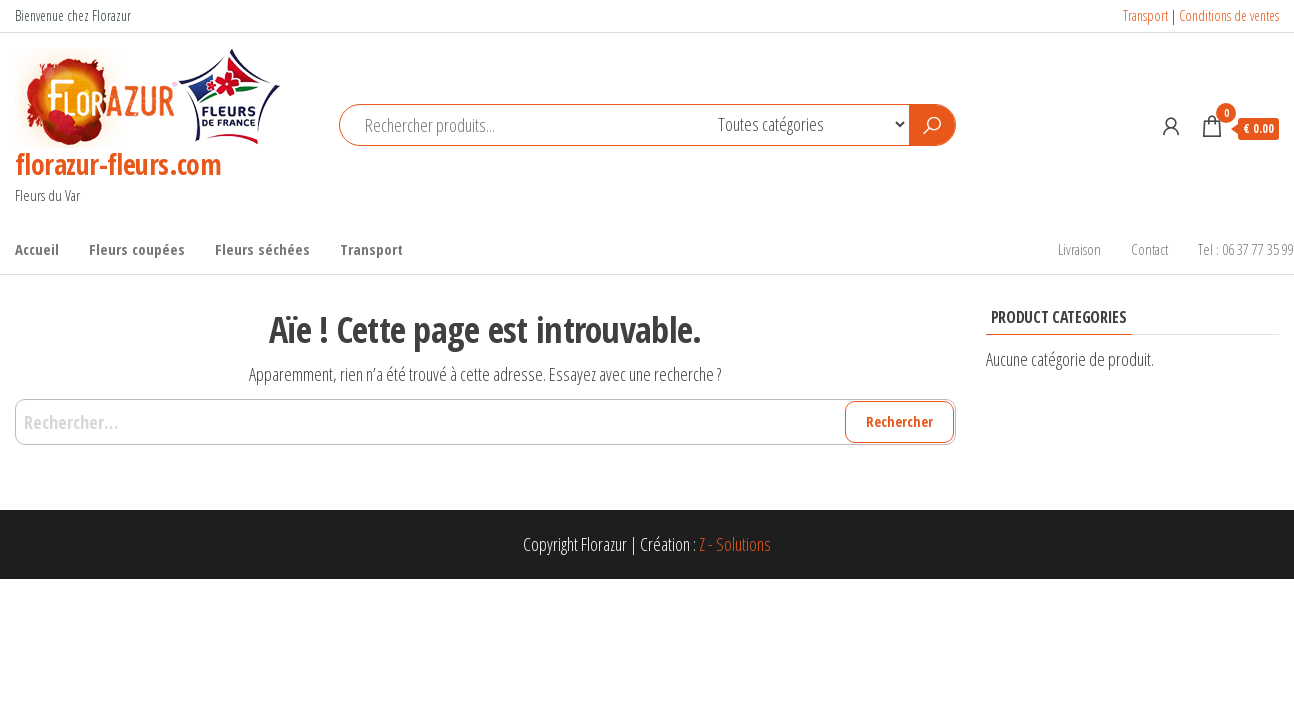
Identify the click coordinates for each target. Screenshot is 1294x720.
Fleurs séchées (262, 249)
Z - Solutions (735, 544)
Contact (1149, 249)
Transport (1145, 15)
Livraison (1079, 249)
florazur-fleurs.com (118, 164)
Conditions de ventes (1229, 15)
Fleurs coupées (137, 249)
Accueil (37, 249)
